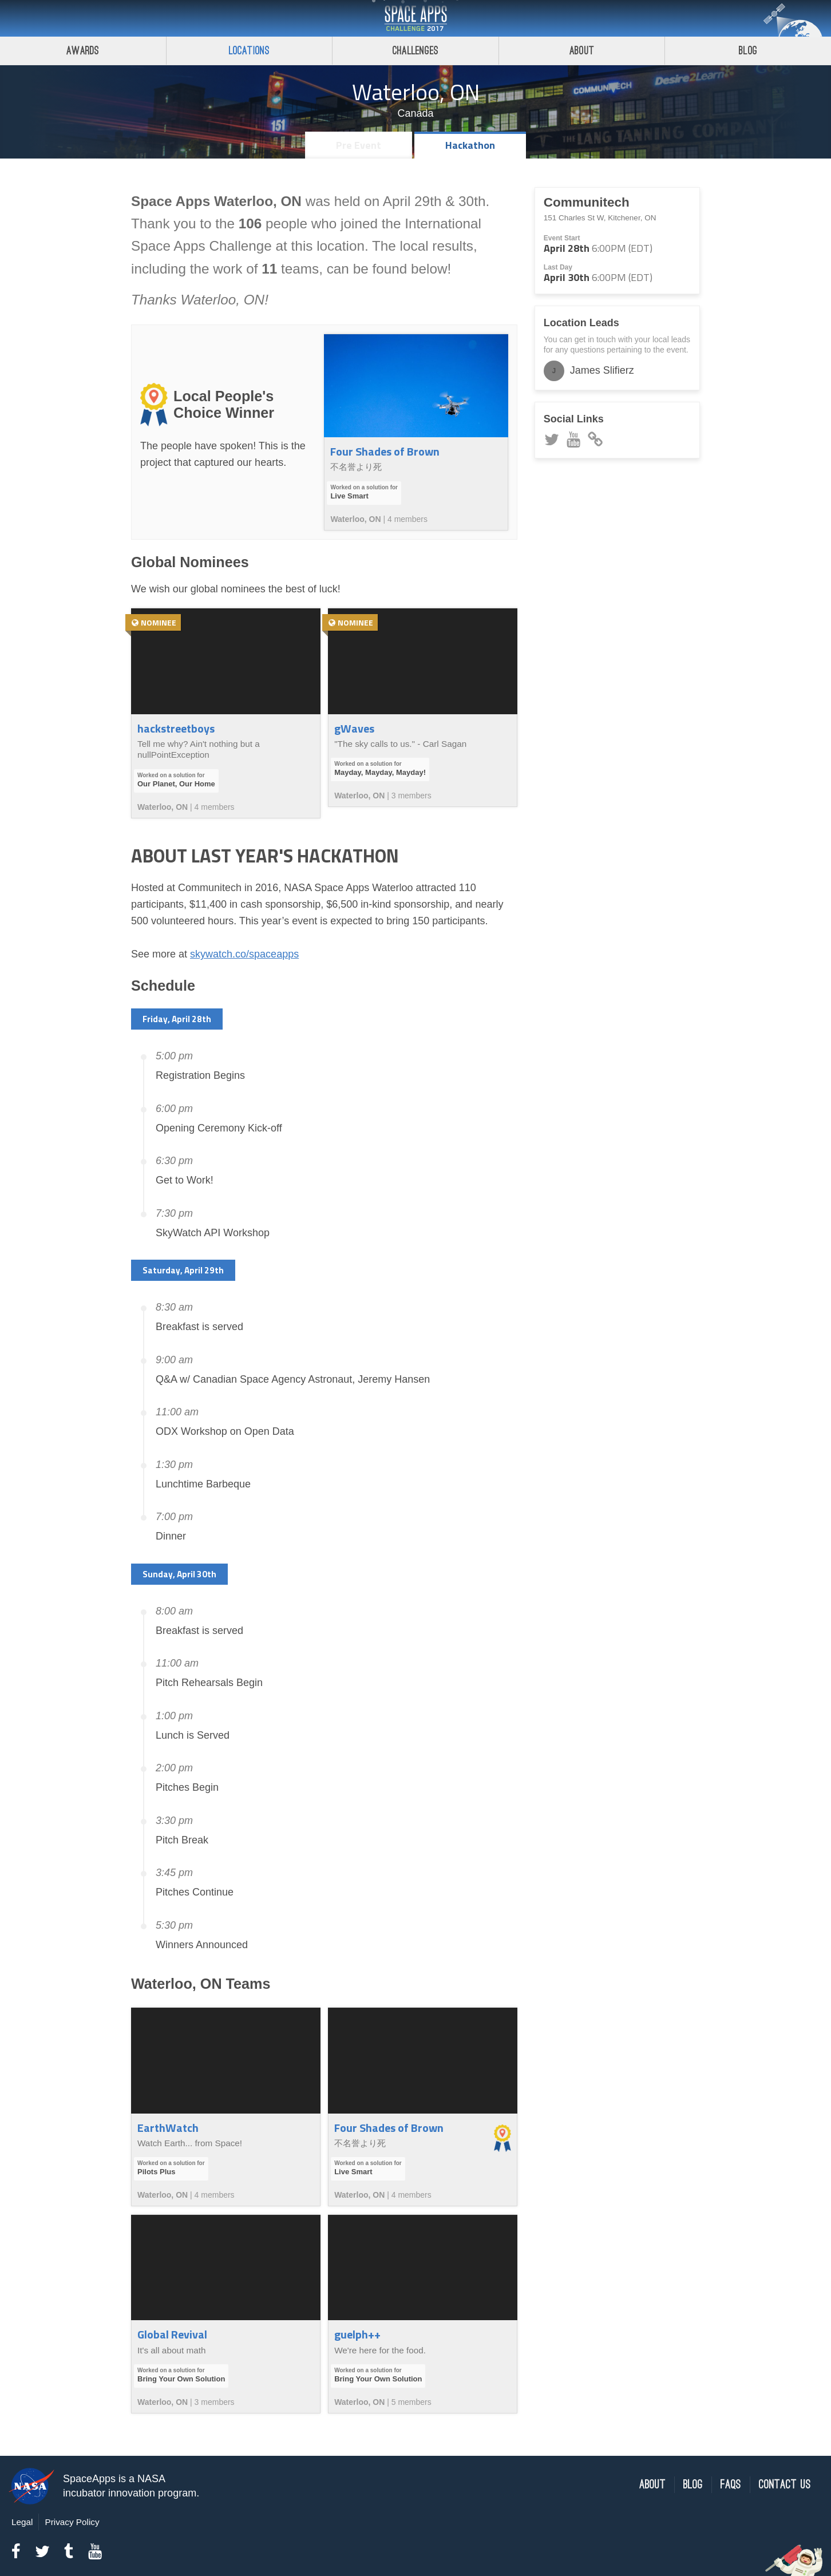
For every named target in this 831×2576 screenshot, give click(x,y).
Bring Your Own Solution (181, 2379)
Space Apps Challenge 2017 (415, 18)
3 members (411, 795)
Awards (82, 51)
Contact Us (785, 2484)
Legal (22, 2522)
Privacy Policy (72, 2522)
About (581, 51)
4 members (407, 519)
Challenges (415, 51)
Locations (249, 51)
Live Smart (349, 496)
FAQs (731, 2484)
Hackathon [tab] (470, 145)
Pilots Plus (156, 2171)
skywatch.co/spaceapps (244, 954)
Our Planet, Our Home (176, 783)
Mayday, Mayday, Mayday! (380, 772)
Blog (748, 51)
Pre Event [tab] (358, 145)
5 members (411, 2402)
